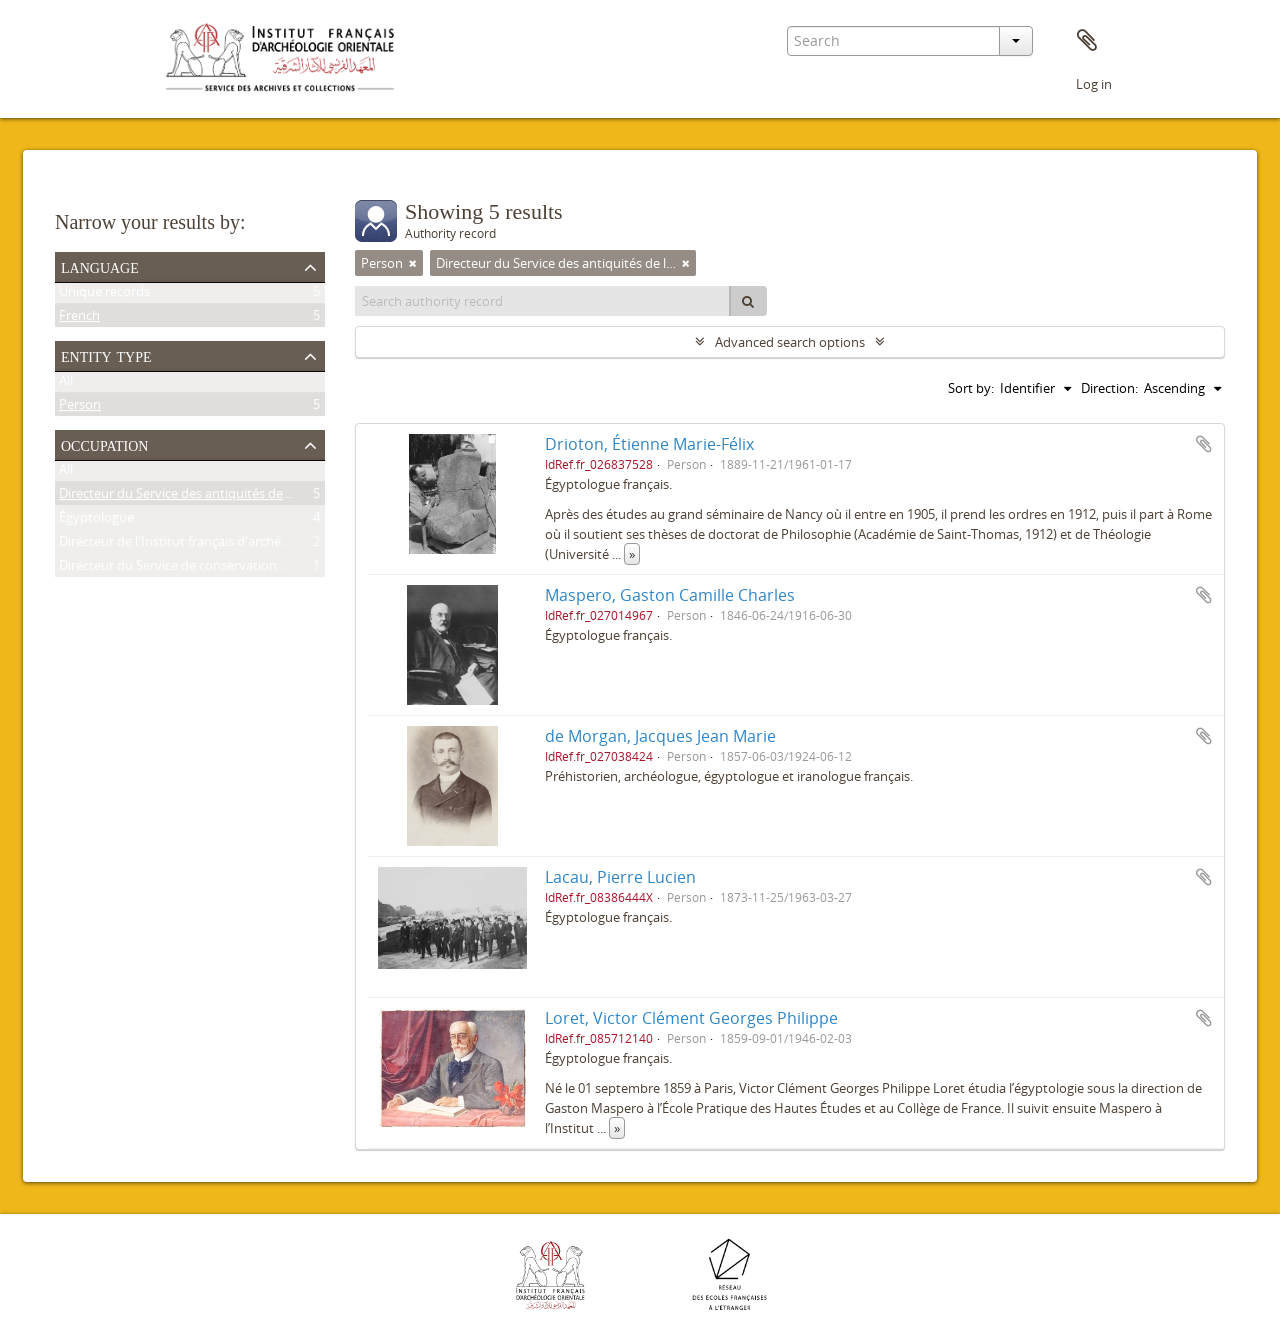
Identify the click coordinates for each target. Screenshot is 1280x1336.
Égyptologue (96, 521)
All (66, 384)
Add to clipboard (1204, 444)
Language (100, 266)
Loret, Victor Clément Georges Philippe (691, 1018)
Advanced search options (790, 342)
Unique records (104, 295)
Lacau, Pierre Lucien (620, 877)
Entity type (106, 355)
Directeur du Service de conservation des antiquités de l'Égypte (245, 569)
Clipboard (1087, 41)
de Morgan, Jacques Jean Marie (660, 736)
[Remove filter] (413, 263)
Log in (1094, 84)
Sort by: (971, 388)
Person (80, 408)
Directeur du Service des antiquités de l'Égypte (196, 497)
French (79, 319)
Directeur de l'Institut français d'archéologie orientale (216, 545)
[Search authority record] (543, 301)
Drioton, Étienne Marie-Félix (649, 444)
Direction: (1109, 388)
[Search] (748, 301)
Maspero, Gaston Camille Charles (670, 595)
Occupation (104, 444)
